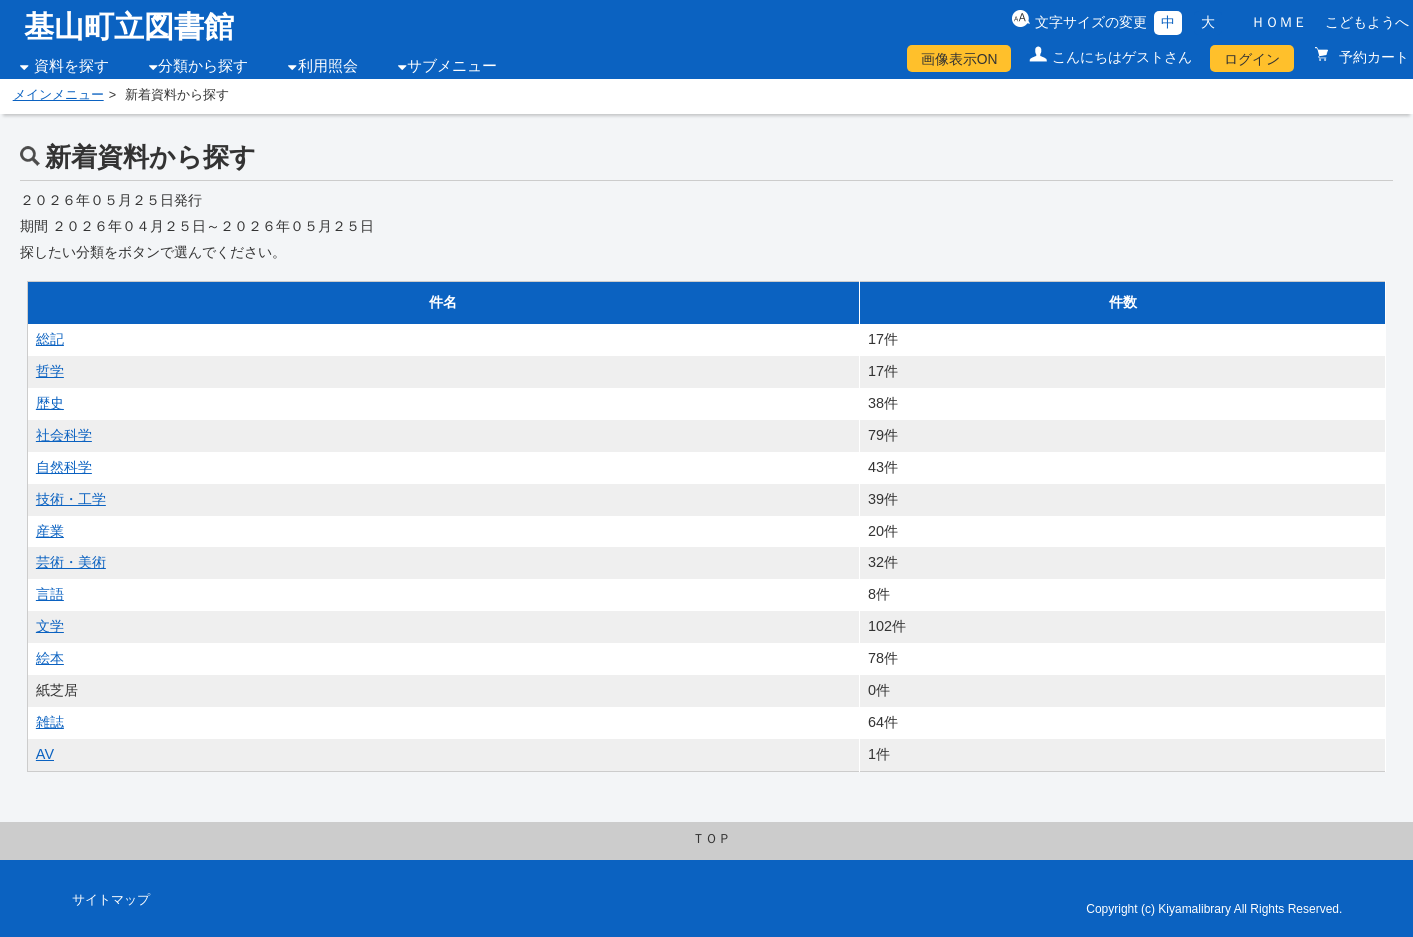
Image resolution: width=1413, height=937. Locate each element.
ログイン (1252, 59)
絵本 (50, 658)
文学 (50, 626)
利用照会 (328, 66)
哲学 (50, 371)
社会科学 (64, 435)
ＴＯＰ (711, 839)
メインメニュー (58, 95)
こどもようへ (1367, 22)
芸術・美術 (71, 562)
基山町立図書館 (129, 26)
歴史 (50, 403)
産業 (50, 531)
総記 (50, 339)
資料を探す (71, 66)
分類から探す (203, 66)
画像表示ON (959, 59)
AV (45, 754)
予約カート (1372, 57)
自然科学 (64, 467)
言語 (50, 594)
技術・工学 (71, 499)
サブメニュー (452, 66)
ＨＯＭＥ (1279, 22)
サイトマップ (111, 900)
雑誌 (50, 722)
